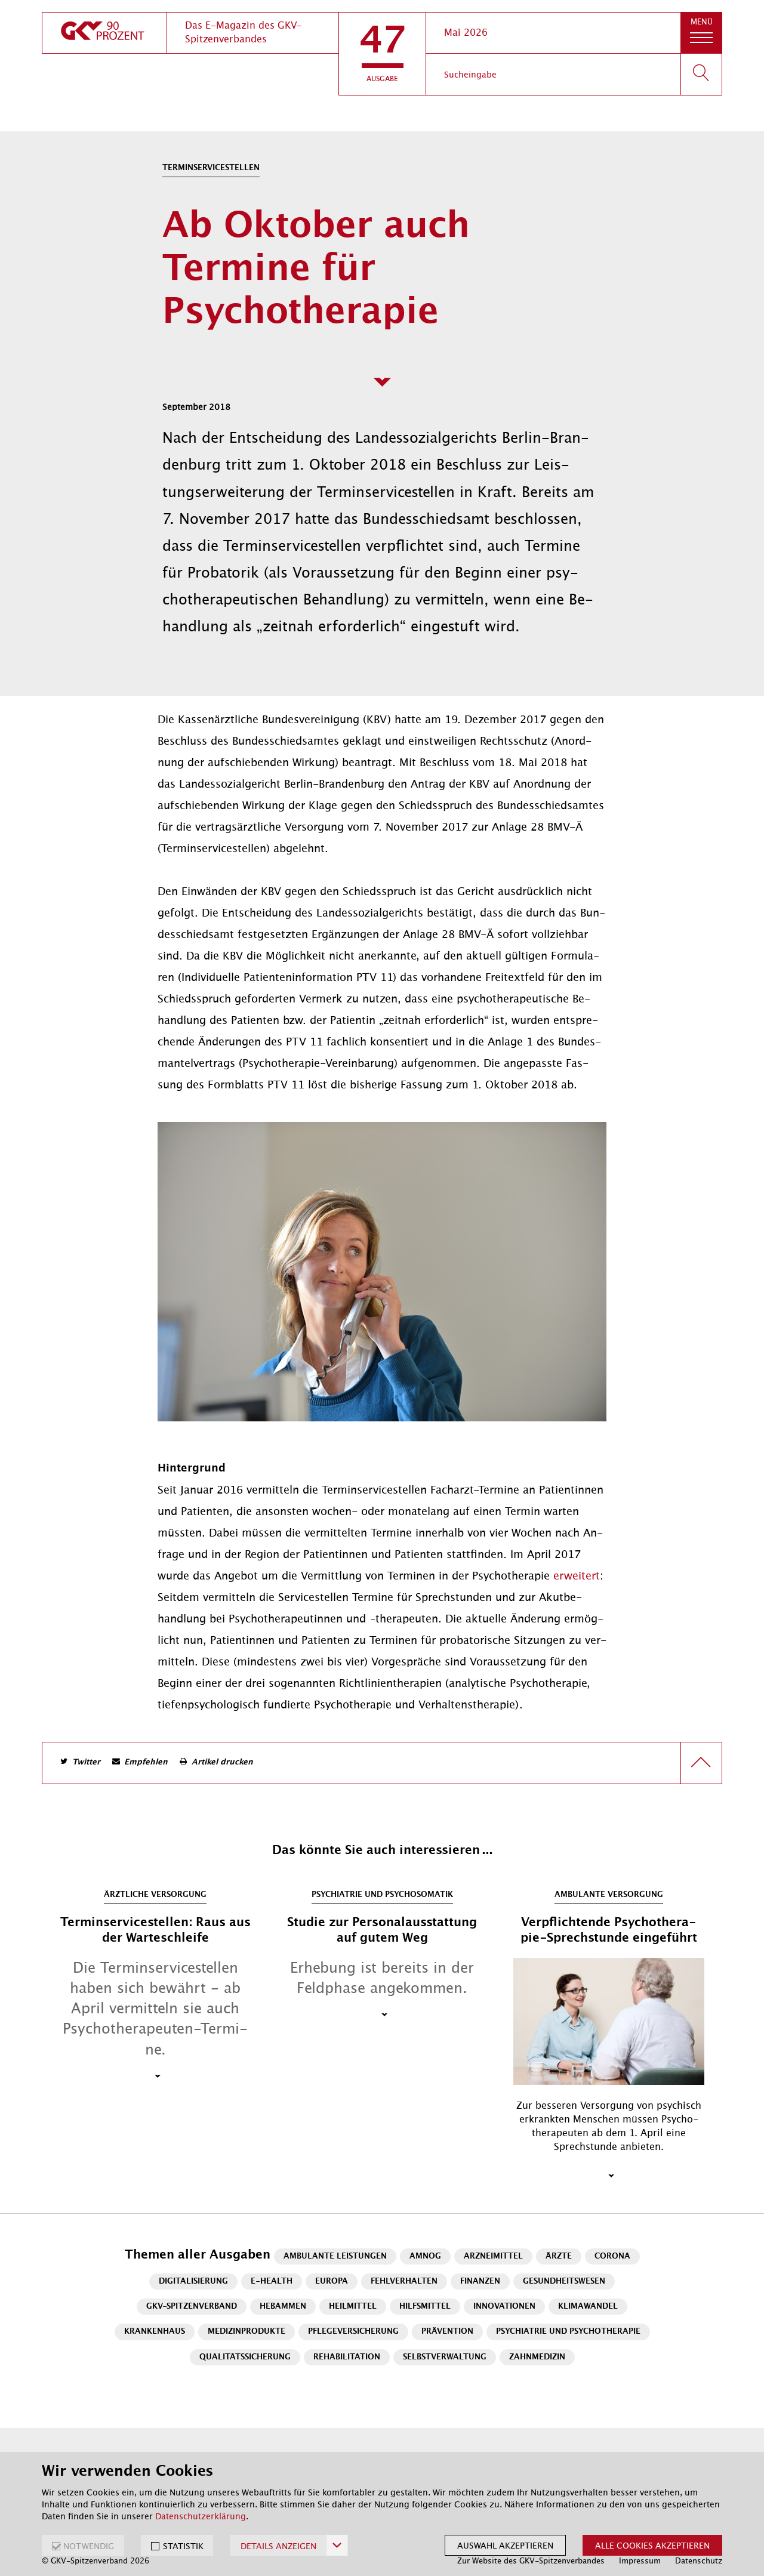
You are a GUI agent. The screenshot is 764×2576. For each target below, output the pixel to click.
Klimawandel (588, 2306)
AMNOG (425, 2256)
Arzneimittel (493, 2256)
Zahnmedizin (537, 2357)
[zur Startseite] (104, 33)
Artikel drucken (222, 1762)
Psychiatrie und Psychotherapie (568, 2332)
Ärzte (559, 2256)
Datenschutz (698, 2561)
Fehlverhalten (404, 2281)
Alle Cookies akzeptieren (652, 2545)
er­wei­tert (576, 1576)
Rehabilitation (346, 2357)
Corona (612, 2256)
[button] (382, 53)
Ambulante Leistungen (335, 2256)
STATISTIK (183, 2546)
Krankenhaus (154, 2332)
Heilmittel (353, 2306)
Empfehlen (146, 1762)
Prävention (447, 2332)
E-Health (271, 2281)
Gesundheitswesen (564, 2281)
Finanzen (480, 2281)
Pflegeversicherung (353, 2332)
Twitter (86, 1762)
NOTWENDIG (88, 2546)
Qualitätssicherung (245, 2357)
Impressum (640, 2561)
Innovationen (504, 2306)
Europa (331, 2281)
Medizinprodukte (246, 2332)
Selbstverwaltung (444, 2357)
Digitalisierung (193, 2281)
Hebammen (283, 2306)
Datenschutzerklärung (200, 2516)
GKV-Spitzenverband (191, 2306)
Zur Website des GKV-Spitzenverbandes (531, 2561)
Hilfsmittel (425, 2306)
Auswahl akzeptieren (505, 2545)
